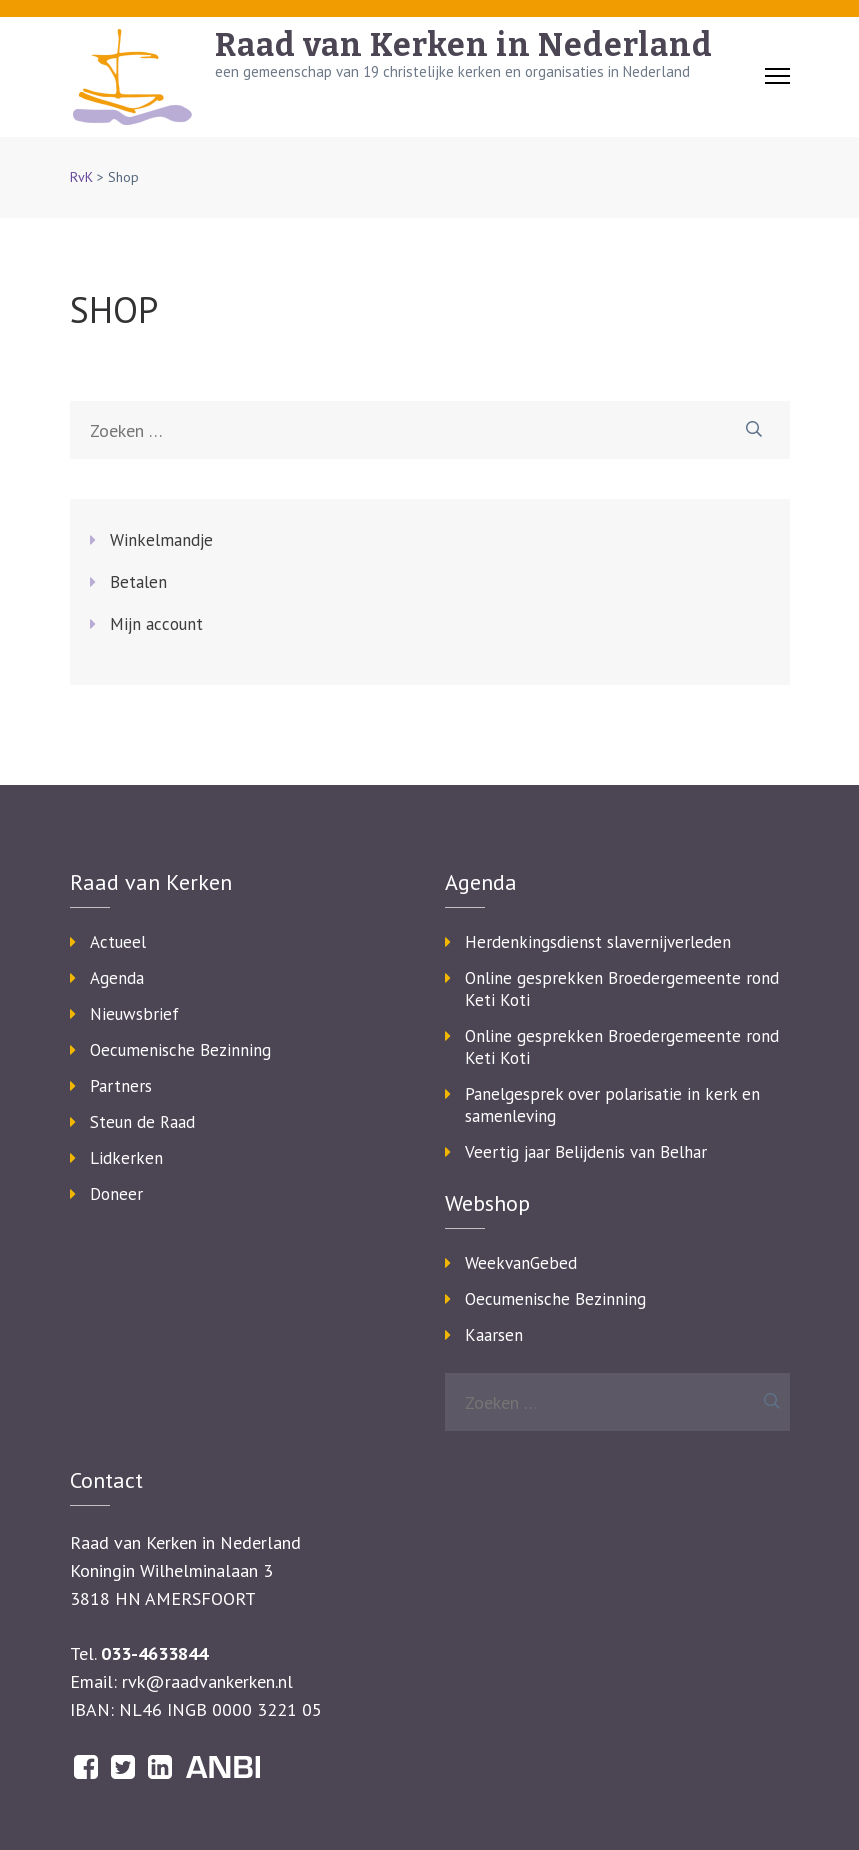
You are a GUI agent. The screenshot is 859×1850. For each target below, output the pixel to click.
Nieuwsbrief (134, 1014)
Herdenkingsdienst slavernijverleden (598, 942)
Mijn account (156, 624)
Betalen (138, 582)
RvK (81, 177)
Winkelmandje (161, 540)
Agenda (117, 978)
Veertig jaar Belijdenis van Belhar (586, 1152)
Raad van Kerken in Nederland (464, 45)
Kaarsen (494, 1335)
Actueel (118, 942)
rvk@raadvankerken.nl (207, 1681)
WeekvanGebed (521, 1263)
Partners (121, 1086)
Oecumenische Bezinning (180, 1050)
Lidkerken (126, 1158)
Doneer (116, 1194)
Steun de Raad (142, 1122)
